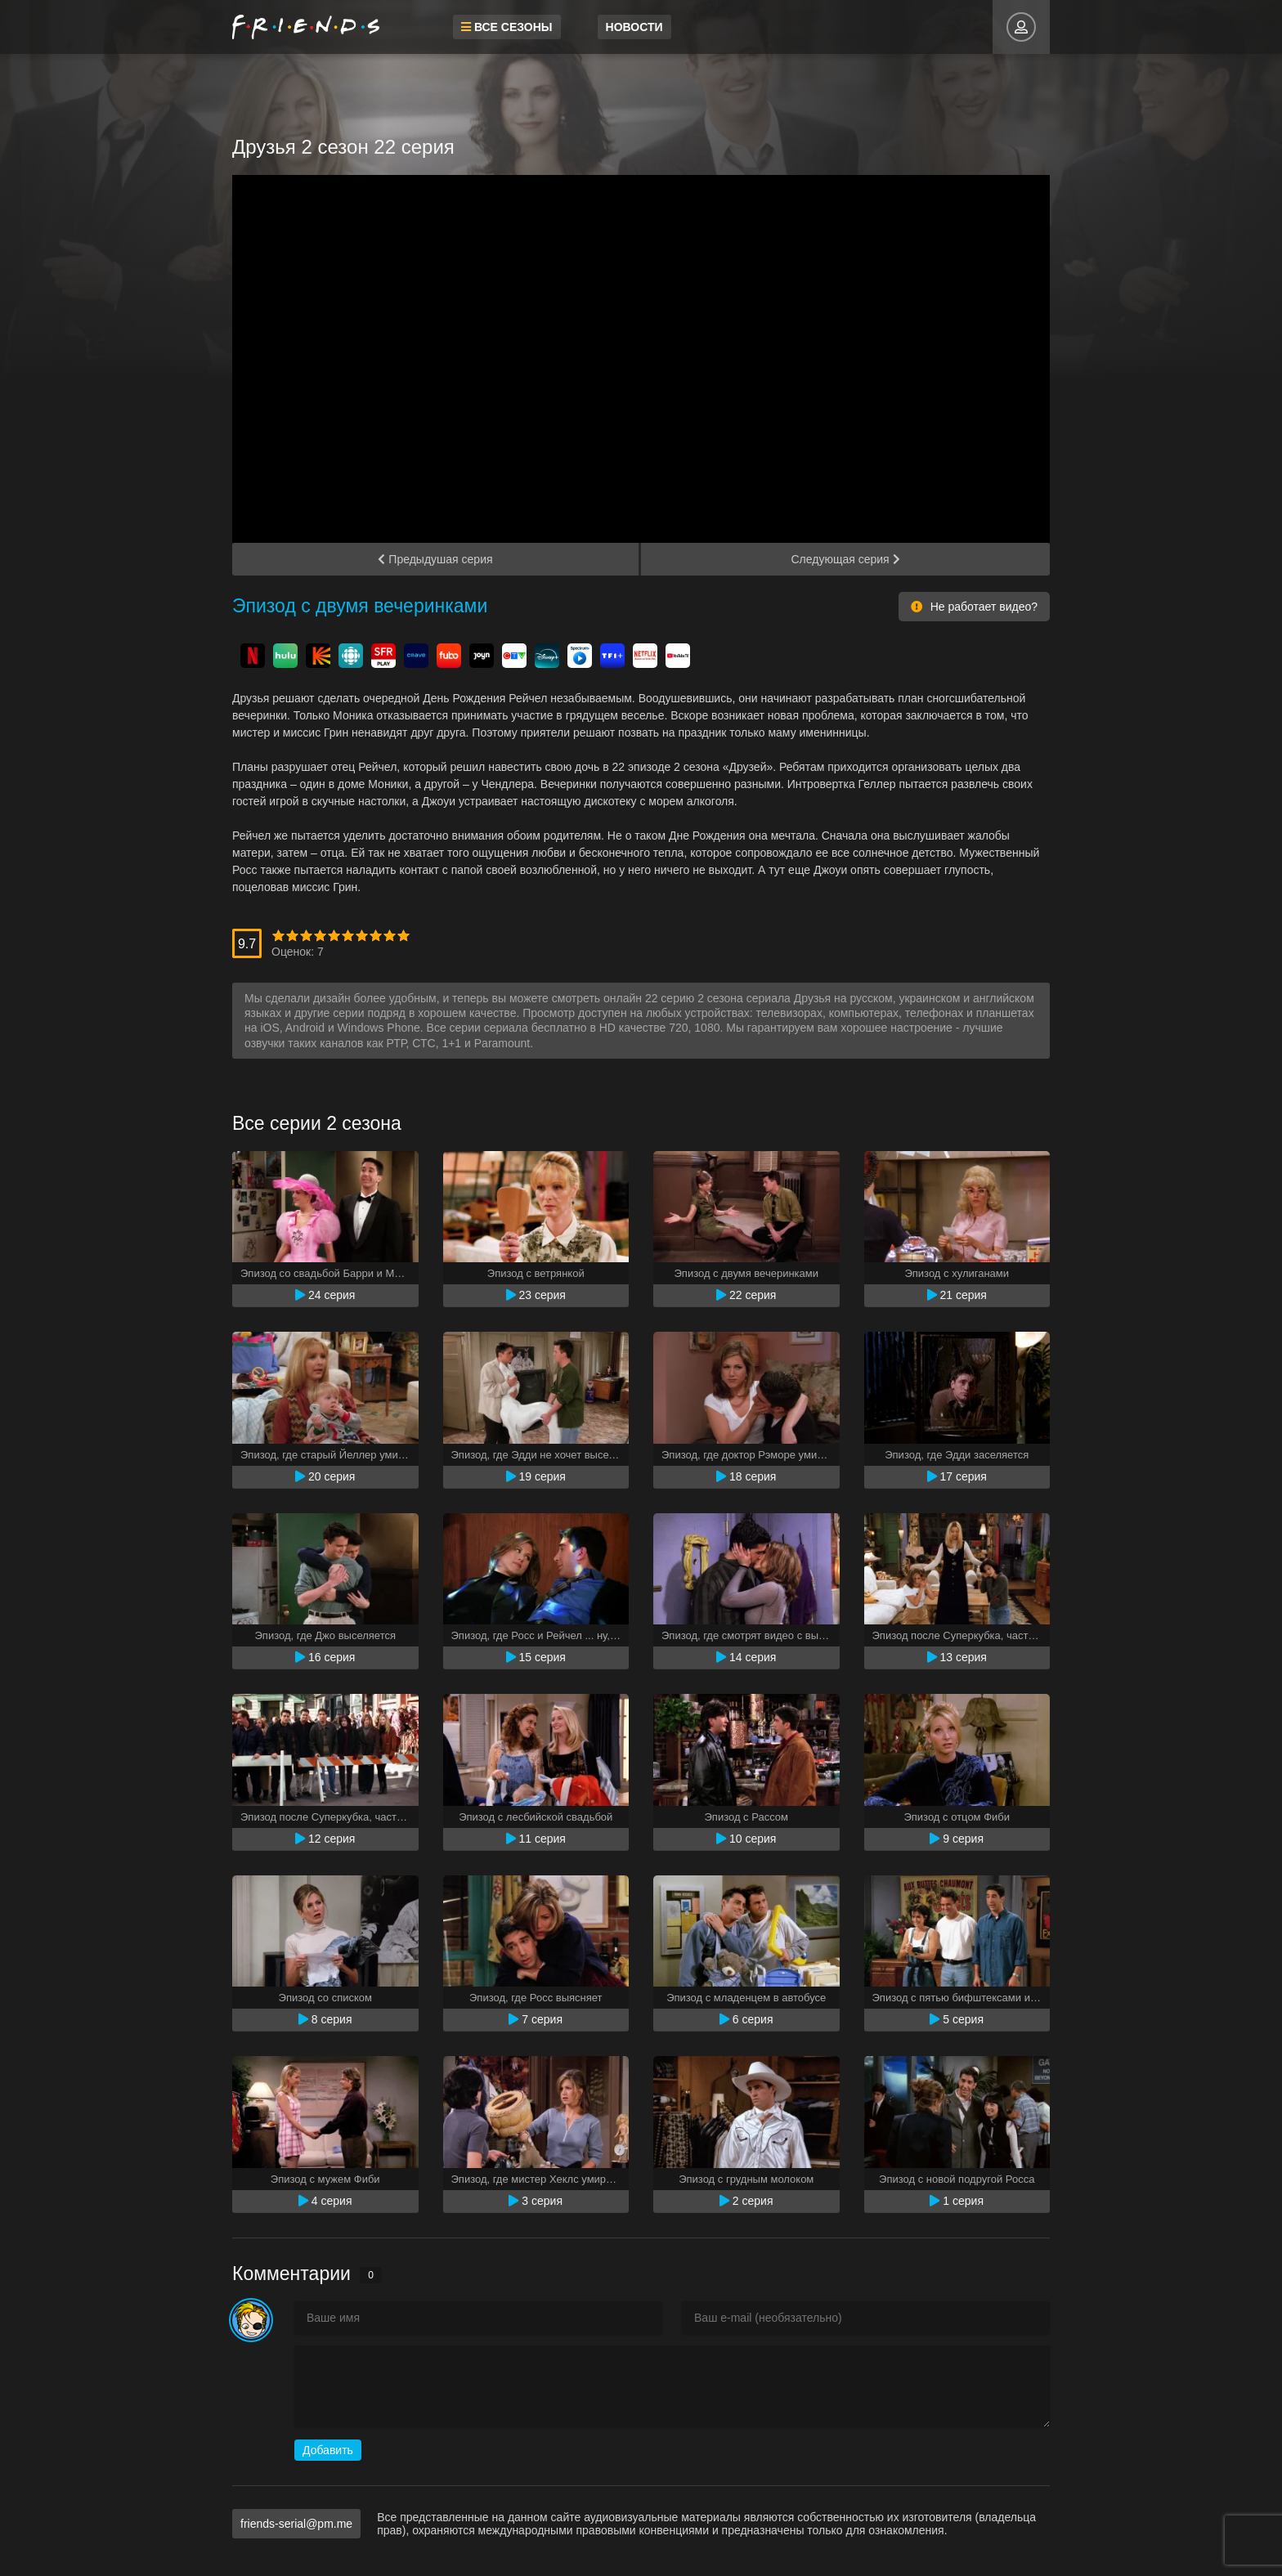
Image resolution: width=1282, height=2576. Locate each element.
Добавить (328, 2450)
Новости (634, 27)
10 (403, 936)
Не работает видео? (974, 606)
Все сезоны (507, 27)
